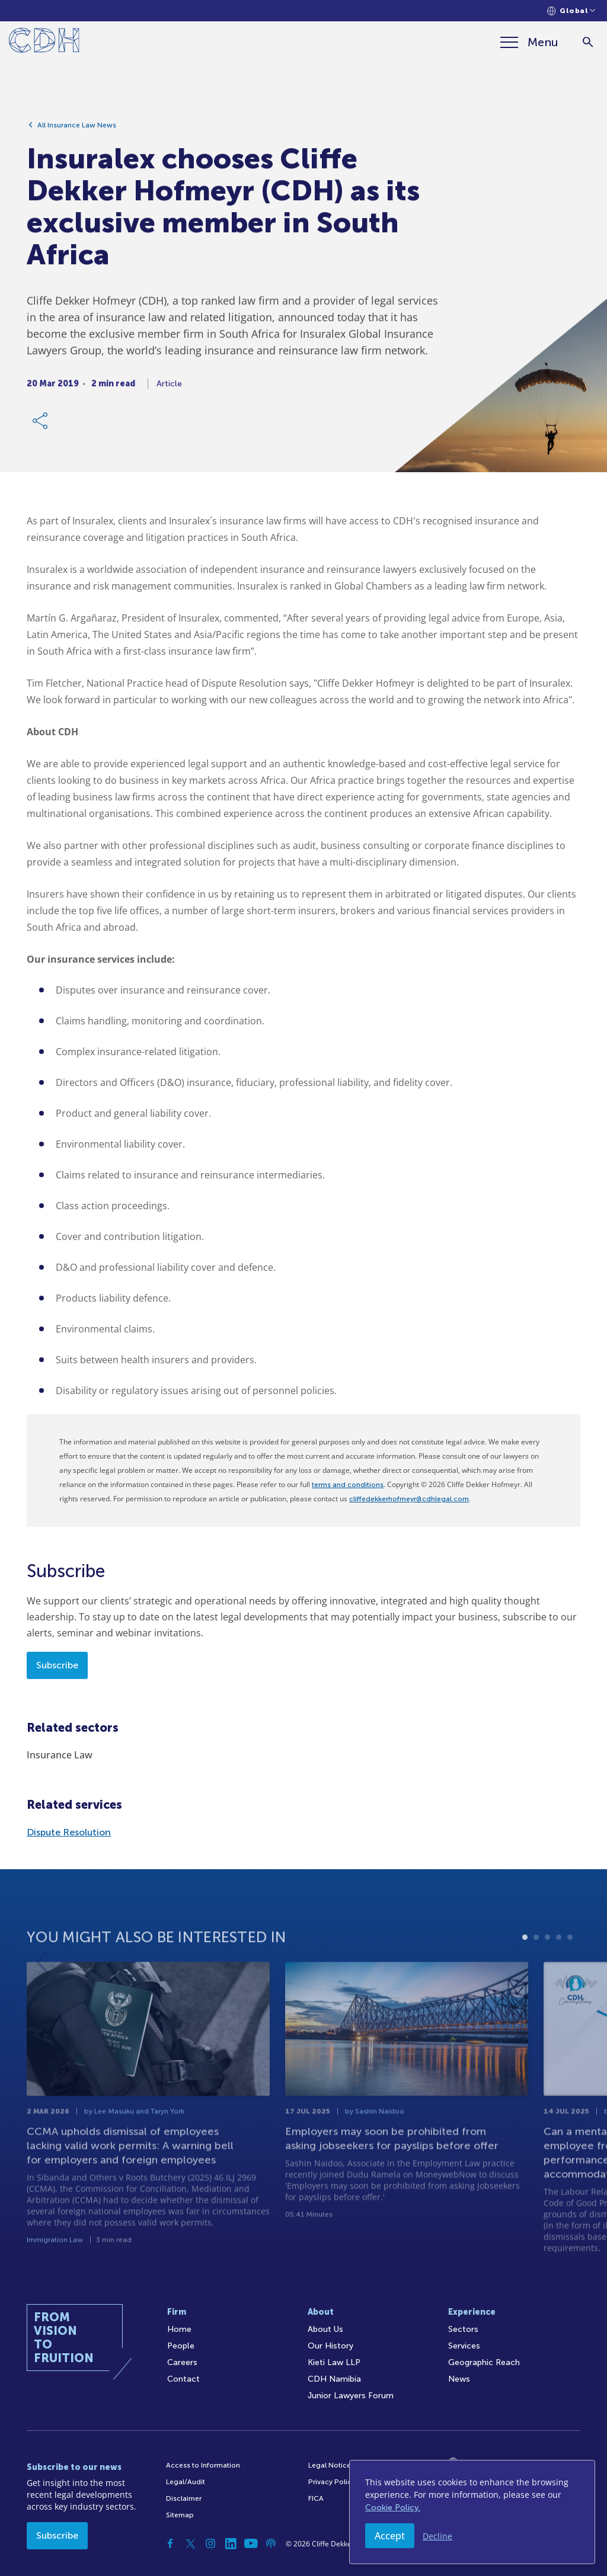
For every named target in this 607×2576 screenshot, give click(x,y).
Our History (330, 2346)
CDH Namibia (334, 2379)
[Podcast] (270, 2543)
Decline (437, 2536)
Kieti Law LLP (334, 2362)
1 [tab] (525, 1965)
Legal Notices (331, 2465)
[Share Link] (41, 424)
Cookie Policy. (392, 2508)
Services (464, 2346)
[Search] (587, 42)
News (459, 2379)
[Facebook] (170, 2543)
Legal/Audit (185, 2482)
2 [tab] (536, 1965)
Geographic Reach (484, 2362)
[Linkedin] (230, 2543)
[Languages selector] (571, 11)
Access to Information (203, 2465)
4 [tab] (558, 1965)
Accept (390, 2535)
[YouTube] (250, 2543)
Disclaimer (184, 2498)
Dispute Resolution (69, 1832)
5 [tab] (570, 1965)
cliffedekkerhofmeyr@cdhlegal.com (409, 1499)
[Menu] (529, 42)
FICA (316, 2498)
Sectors (463, 2329)
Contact (183, 2379)
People (180, 2346)
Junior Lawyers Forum (351, 2396)
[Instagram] (210, 2543)
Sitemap (180, 2515)
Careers (182, 2362)
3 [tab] (547, 1965)
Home (179, 2329)
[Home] (44, 42)
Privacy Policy (331, 2482)
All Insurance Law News (76, 128)
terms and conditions (348, 1485)
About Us (325, 2329)
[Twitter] (190, 2543)
